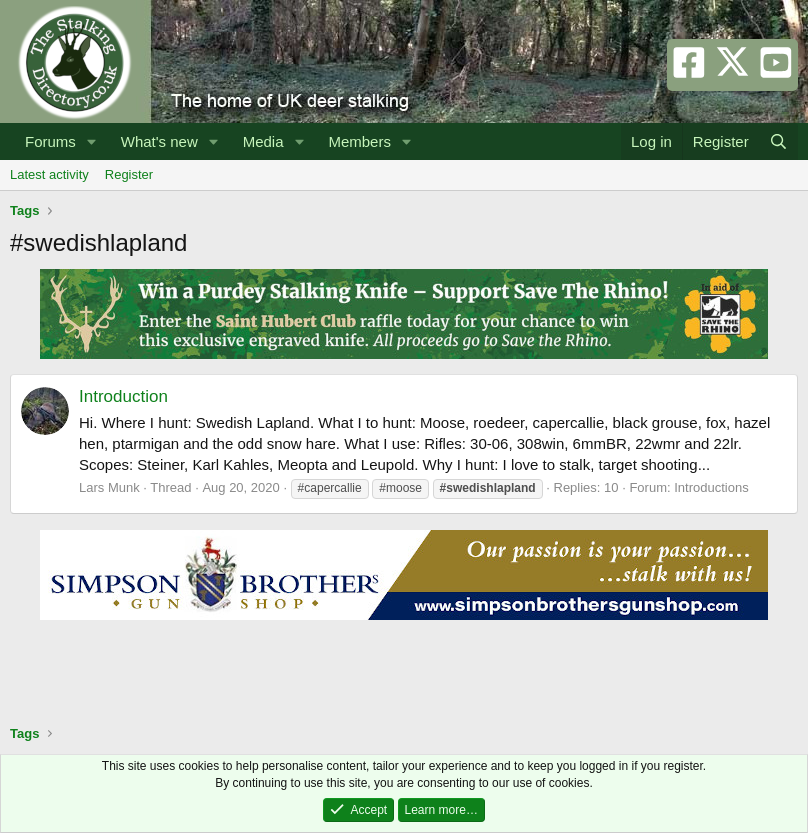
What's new (159, 141)
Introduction (123, 396)
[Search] (778, 141)
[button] (92, 141)
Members (359, 141)
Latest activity (49, 174)
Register (129, 174)
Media (263, 141)
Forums (50, 141)
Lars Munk (109, 487)
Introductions (711, 487)
